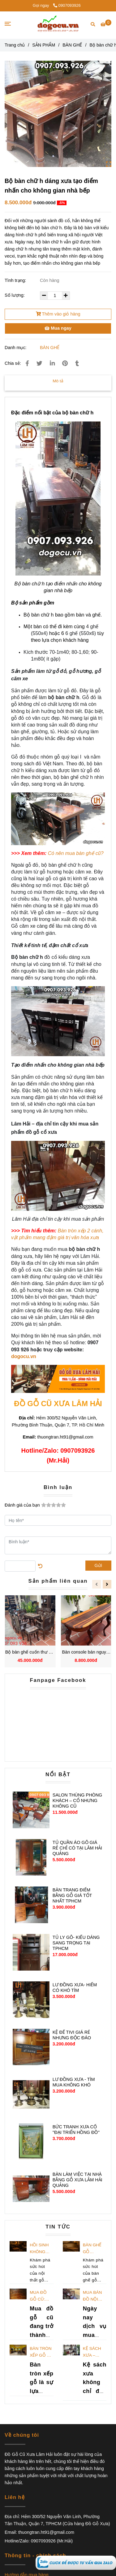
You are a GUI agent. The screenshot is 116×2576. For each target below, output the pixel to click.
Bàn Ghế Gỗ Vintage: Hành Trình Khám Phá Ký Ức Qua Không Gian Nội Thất (94, 2249)
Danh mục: (16, 347)
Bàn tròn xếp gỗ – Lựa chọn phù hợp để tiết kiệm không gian (41, 2352)
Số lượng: (15, 295)
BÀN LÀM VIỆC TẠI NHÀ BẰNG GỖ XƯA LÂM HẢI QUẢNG (77, 2180)
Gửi (98, 1565)
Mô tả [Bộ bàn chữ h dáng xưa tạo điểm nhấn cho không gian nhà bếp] (58, 381)
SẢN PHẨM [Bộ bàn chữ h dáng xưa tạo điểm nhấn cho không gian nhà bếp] (43, 45)
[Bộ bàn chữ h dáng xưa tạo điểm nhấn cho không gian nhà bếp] (76, 2562)
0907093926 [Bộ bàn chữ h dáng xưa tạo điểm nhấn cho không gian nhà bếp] (67, 5)
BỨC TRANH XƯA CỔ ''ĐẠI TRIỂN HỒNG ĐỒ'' (76, 2129)
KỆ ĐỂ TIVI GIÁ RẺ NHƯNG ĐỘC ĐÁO (72, 2035)
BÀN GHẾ (49, 347)
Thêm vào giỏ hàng (58, 313)
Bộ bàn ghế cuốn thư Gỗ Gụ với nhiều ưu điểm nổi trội (30, 1652)
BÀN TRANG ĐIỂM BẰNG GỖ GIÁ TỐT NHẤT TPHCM (72, 1895)
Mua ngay (58, 328)
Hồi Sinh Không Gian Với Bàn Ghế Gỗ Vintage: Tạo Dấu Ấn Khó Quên (39, 2249)
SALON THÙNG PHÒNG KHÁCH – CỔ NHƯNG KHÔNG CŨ (77, 1801)
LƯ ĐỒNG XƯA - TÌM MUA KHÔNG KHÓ (74, 2082)
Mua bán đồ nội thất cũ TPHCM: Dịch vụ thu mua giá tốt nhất (92, 2296)
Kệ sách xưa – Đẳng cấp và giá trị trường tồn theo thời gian (94, 2352)
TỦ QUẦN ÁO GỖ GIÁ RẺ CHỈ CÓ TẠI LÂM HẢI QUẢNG (77, 1848)
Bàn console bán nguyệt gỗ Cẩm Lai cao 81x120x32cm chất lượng (86, 1652)
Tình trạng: (16, 280)
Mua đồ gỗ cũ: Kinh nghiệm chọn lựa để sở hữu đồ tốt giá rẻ (41, 2296)
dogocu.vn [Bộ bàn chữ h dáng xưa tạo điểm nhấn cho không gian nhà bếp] (23, 1356)
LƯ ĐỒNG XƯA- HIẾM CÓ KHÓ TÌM (75, 1987)
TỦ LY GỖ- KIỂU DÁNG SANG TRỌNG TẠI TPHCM (76, 1943)
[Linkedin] (52, 363)
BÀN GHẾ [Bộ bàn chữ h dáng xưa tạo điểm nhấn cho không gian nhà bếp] (72, 45)
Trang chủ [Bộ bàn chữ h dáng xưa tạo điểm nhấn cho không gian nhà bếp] (15, 45)
